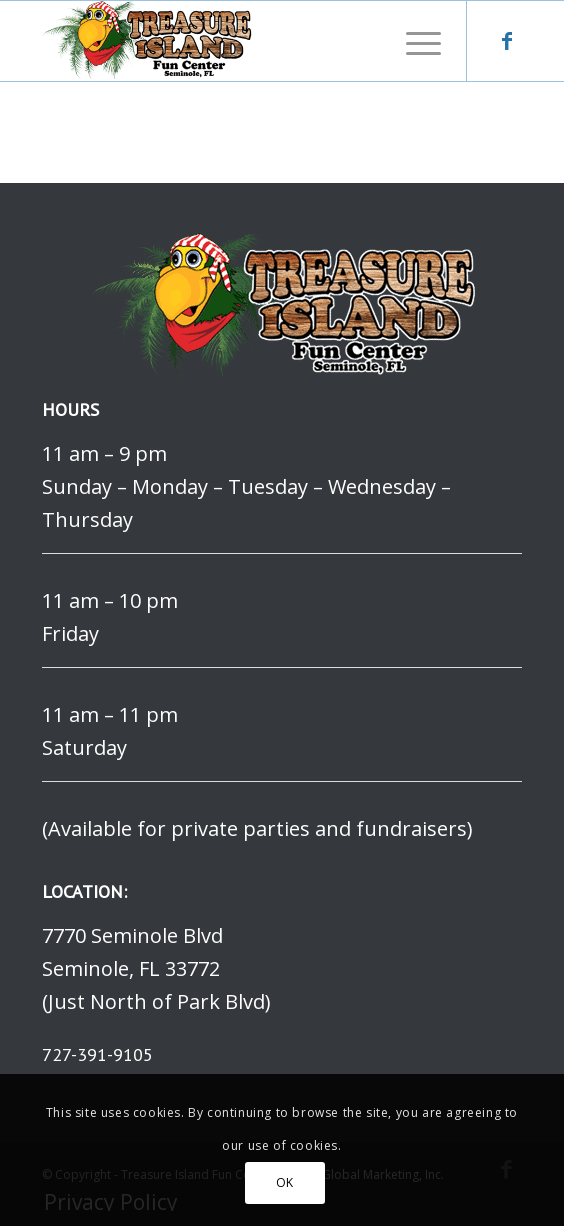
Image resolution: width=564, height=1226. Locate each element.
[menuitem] (413, 41)
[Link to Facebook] (507, 41)
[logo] (234, 41)
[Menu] (413, 41)
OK (285, 1182)
